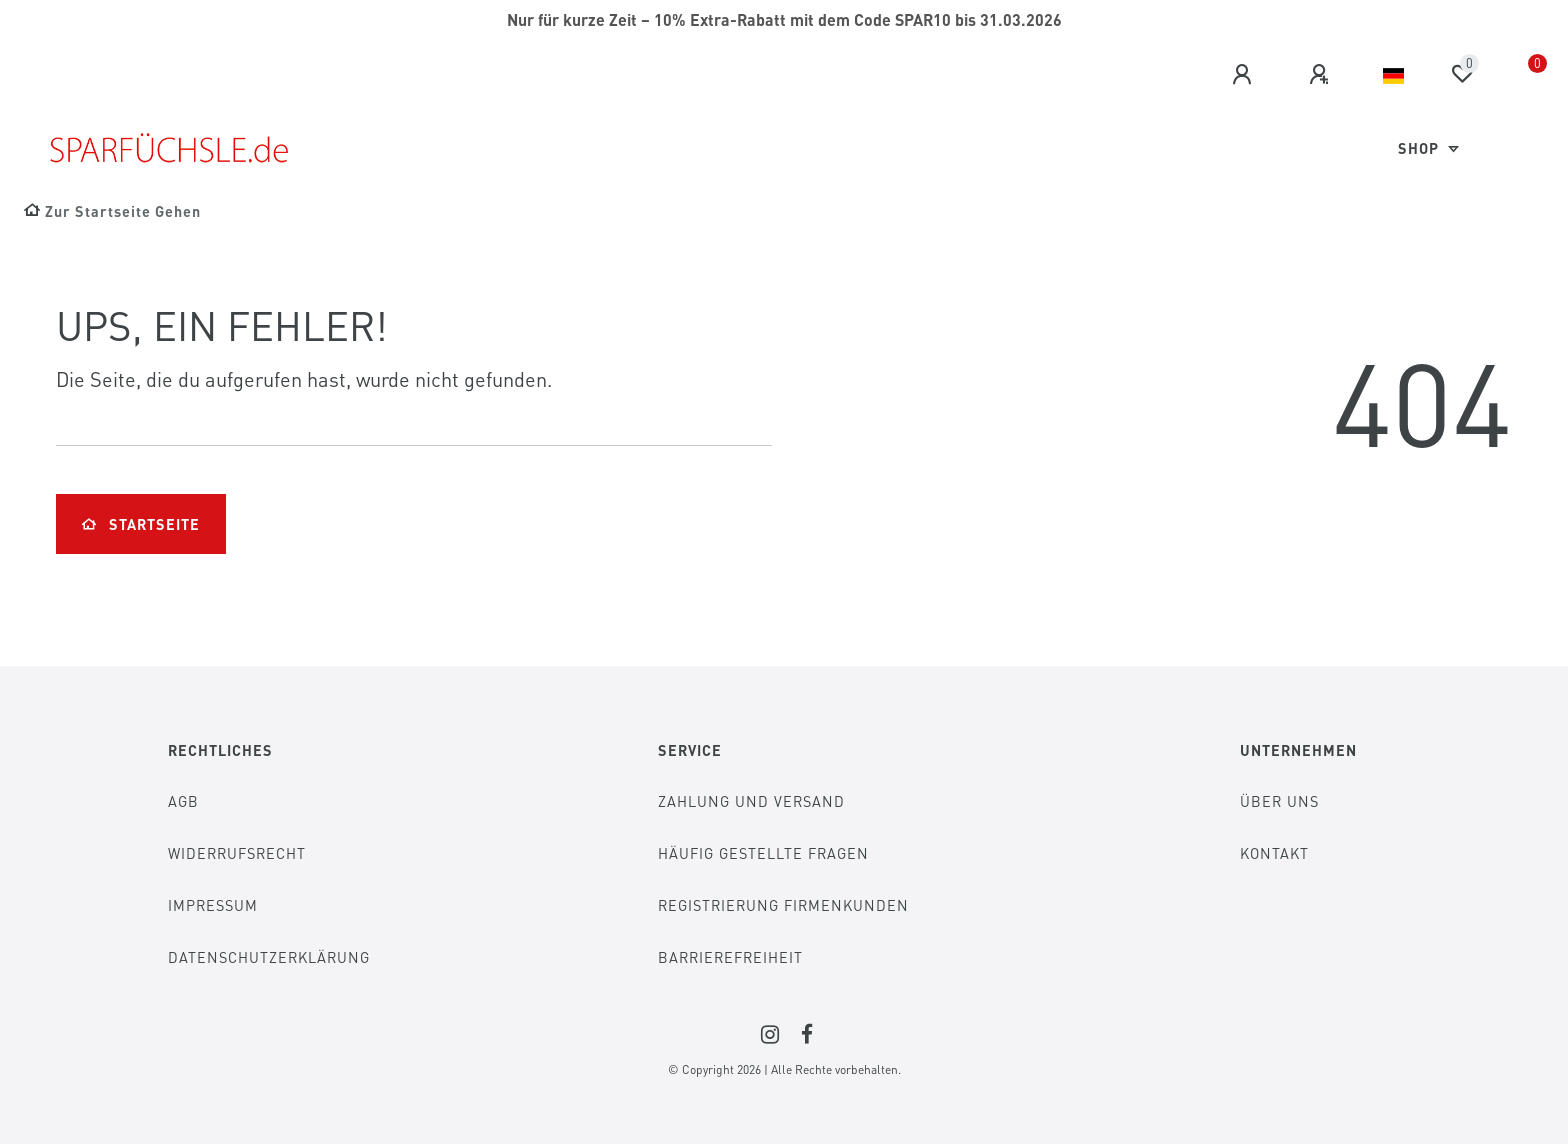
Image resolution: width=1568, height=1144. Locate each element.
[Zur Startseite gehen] (112, 211)
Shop (1420, 148)
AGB (183, 801)
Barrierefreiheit (730, 957)
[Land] (1393, 76)
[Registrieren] (1322, 75)
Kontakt (1274, 853)
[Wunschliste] (1462, 74)
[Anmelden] (1245, 75)
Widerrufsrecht (237, 853)
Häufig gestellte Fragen (763, 853)
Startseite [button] (141, 524)
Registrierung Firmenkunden (783, 905)
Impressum (213, 905)
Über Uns (1279, 801)
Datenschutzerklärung (269, 957)
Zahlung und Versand (751, 801)
